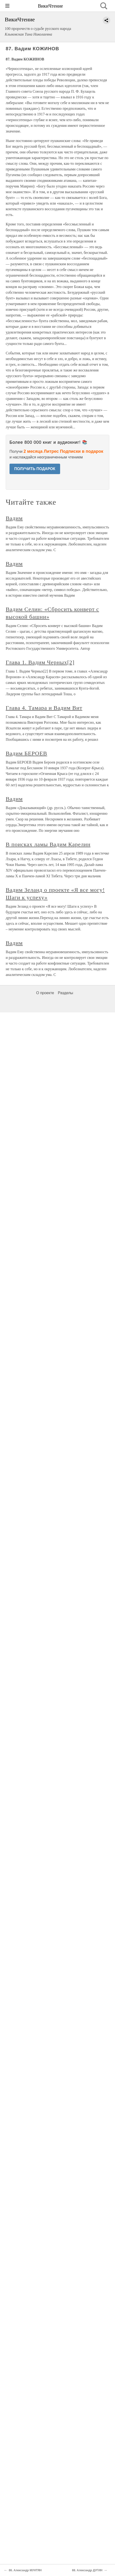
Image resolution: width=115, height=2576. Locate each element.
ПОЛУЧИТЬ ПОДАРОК (34, 469)
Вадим (14, 518)
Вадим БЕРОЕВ (26, 753)
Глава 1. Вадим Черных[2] (40, 662)
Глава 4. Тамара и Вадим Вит (44, 708)
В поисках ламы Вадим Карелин (48, 844)
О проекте (45, 993)
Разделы (65, 993)
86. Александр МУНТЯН (25, 2570)
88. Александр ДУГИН (87, 2570)
